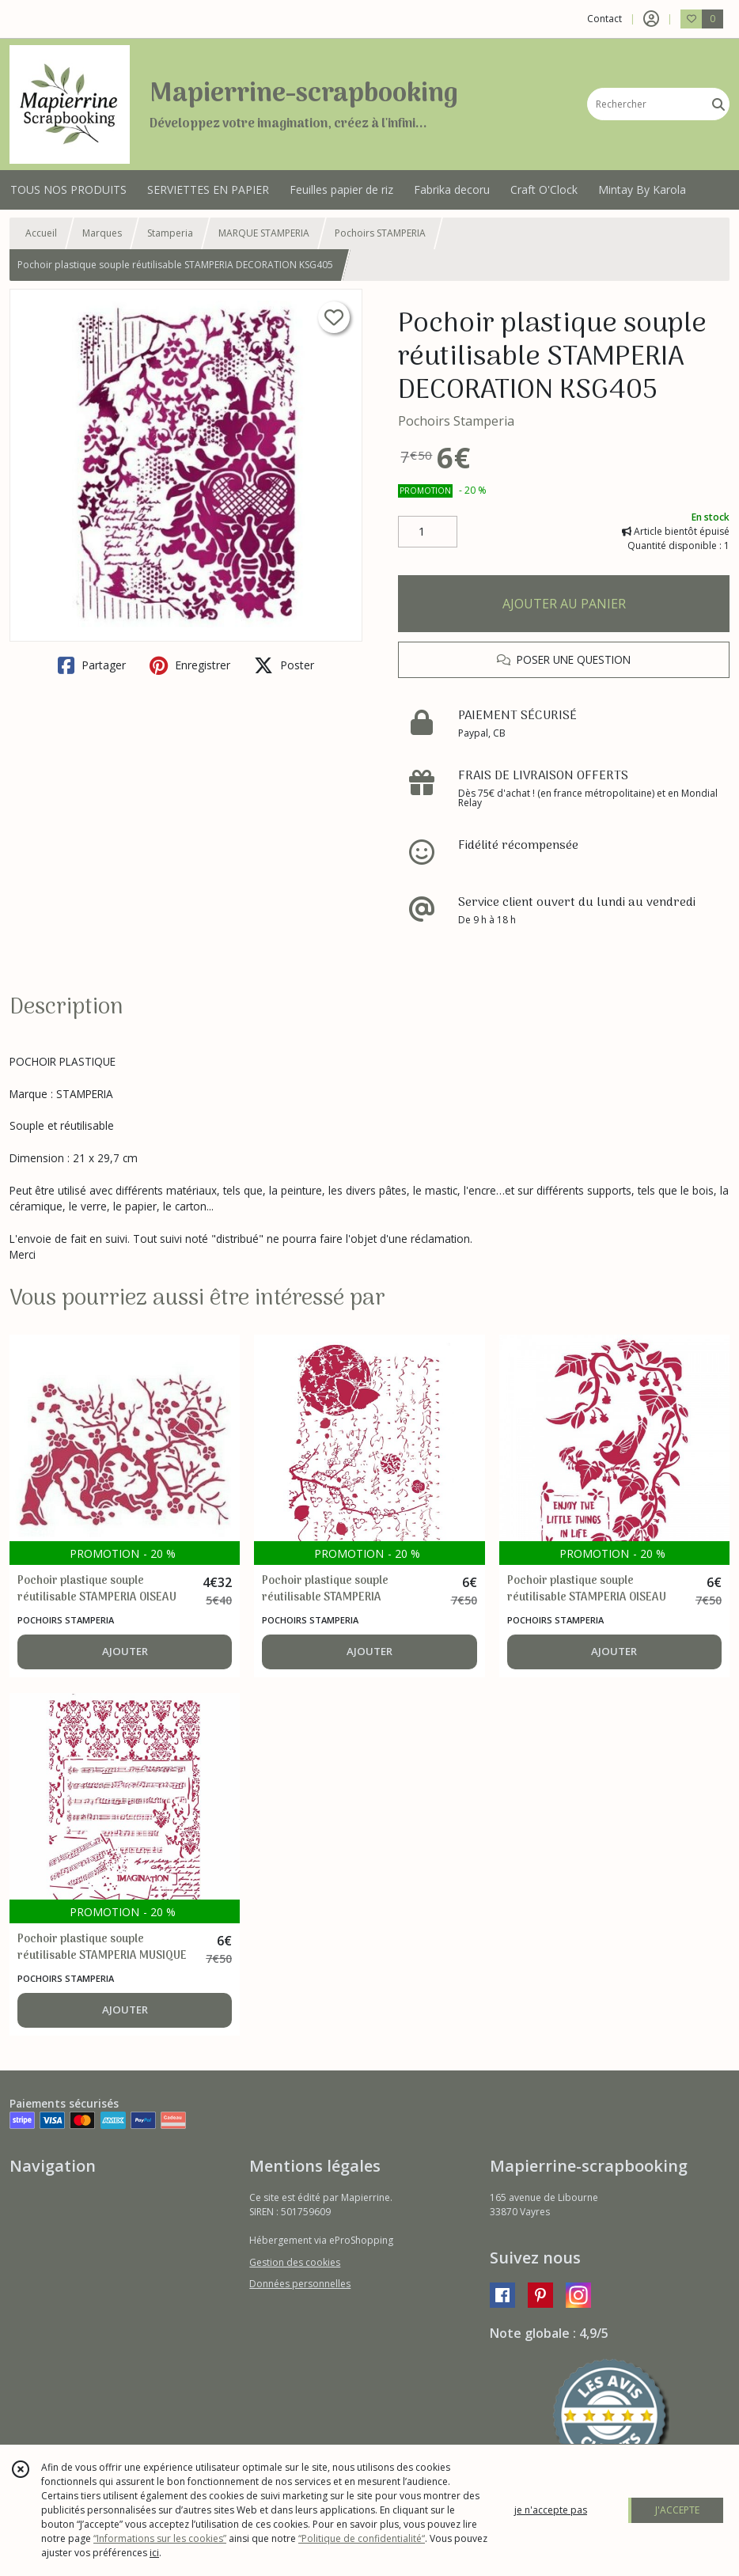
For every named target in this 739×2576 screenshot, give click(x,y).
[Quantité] (427, 531)
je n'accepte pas (550, 2510)
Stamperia (170, 233)
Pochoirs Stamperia (456, 421)
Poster (284, 665)
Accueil (41, 233)
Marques (102, 233)
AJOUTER (125, 1651)
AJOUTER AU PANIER (564, 603)
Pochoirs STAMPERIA (380, 233)
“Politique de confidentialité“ (361, 2538)
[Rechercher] (718, 104)
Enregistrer (190, 665)
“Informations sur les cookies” (159, 2538)
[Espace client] (651, 19)
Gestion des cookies (294, 2262)
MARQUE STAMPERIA (263, 233)
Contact (604, 18)
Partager (92, 665)
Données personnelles (300, 2283)
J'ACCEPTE (677, 2510)
